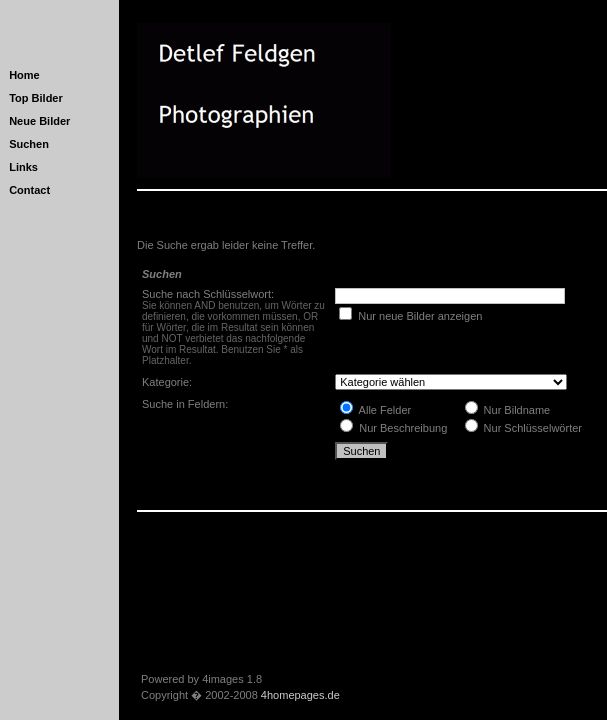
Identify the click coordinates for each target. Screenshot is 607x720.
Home (24, 75)
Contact (29, 190)
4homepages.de (300, 695)
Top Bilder (36, 98)
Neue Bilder (39, 121)
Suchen (29, 144)
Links (23, 167)
